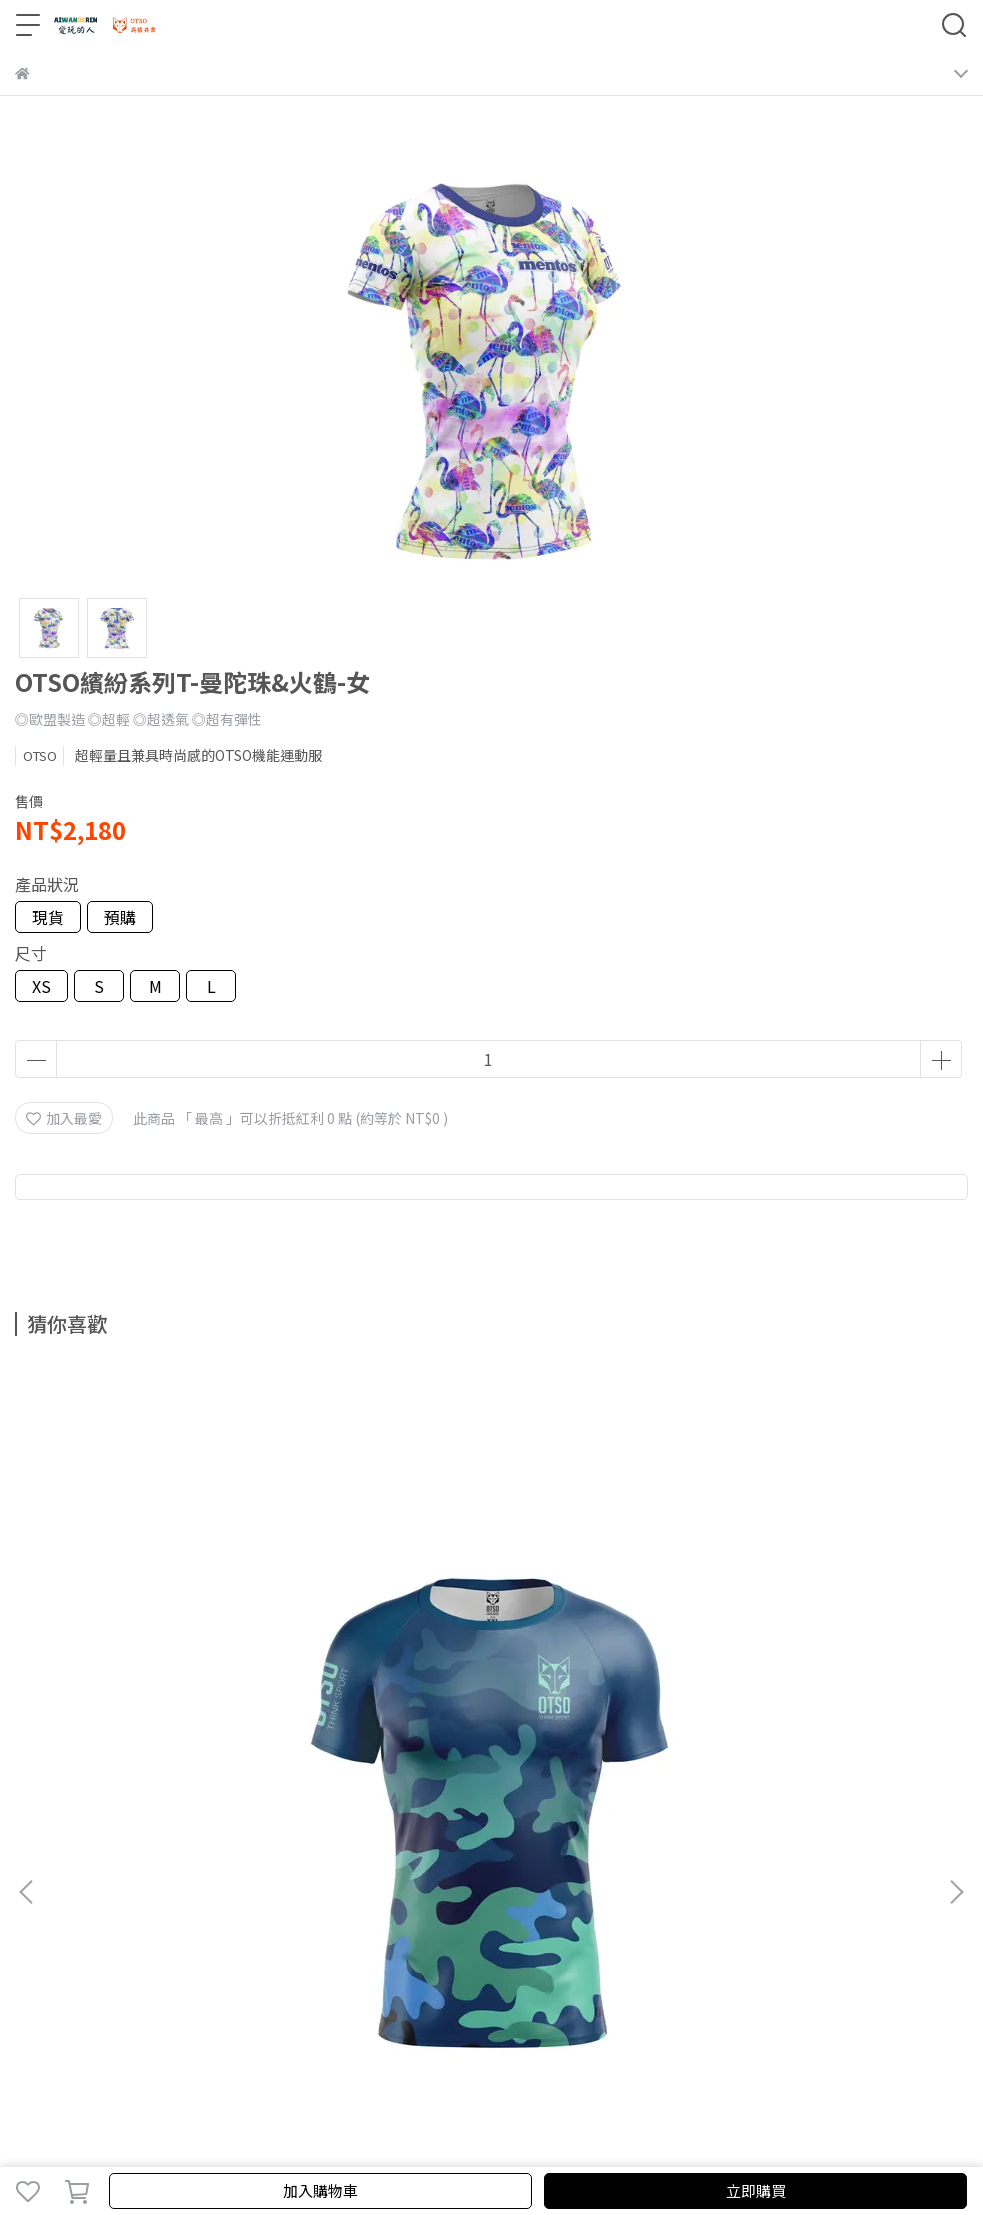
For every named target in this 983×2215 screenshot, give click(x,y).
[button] (956, 1587)
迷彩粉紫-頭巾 (796, 1655)
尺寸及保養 (314, 1884)
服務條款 (241, 1884)
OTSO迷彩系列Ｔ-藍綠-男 (187, 1655)
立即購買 (756, 2190)
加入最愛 (64, 1118)
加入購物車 (320, 2190)
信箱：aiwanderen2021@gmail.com (134, 1965)
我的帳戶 (109, 1884)
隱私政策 (175, 1884)
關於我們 (43, 1884)
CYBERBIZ (443, 2139)
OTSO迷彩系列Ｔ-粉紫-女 (491, 1655)
